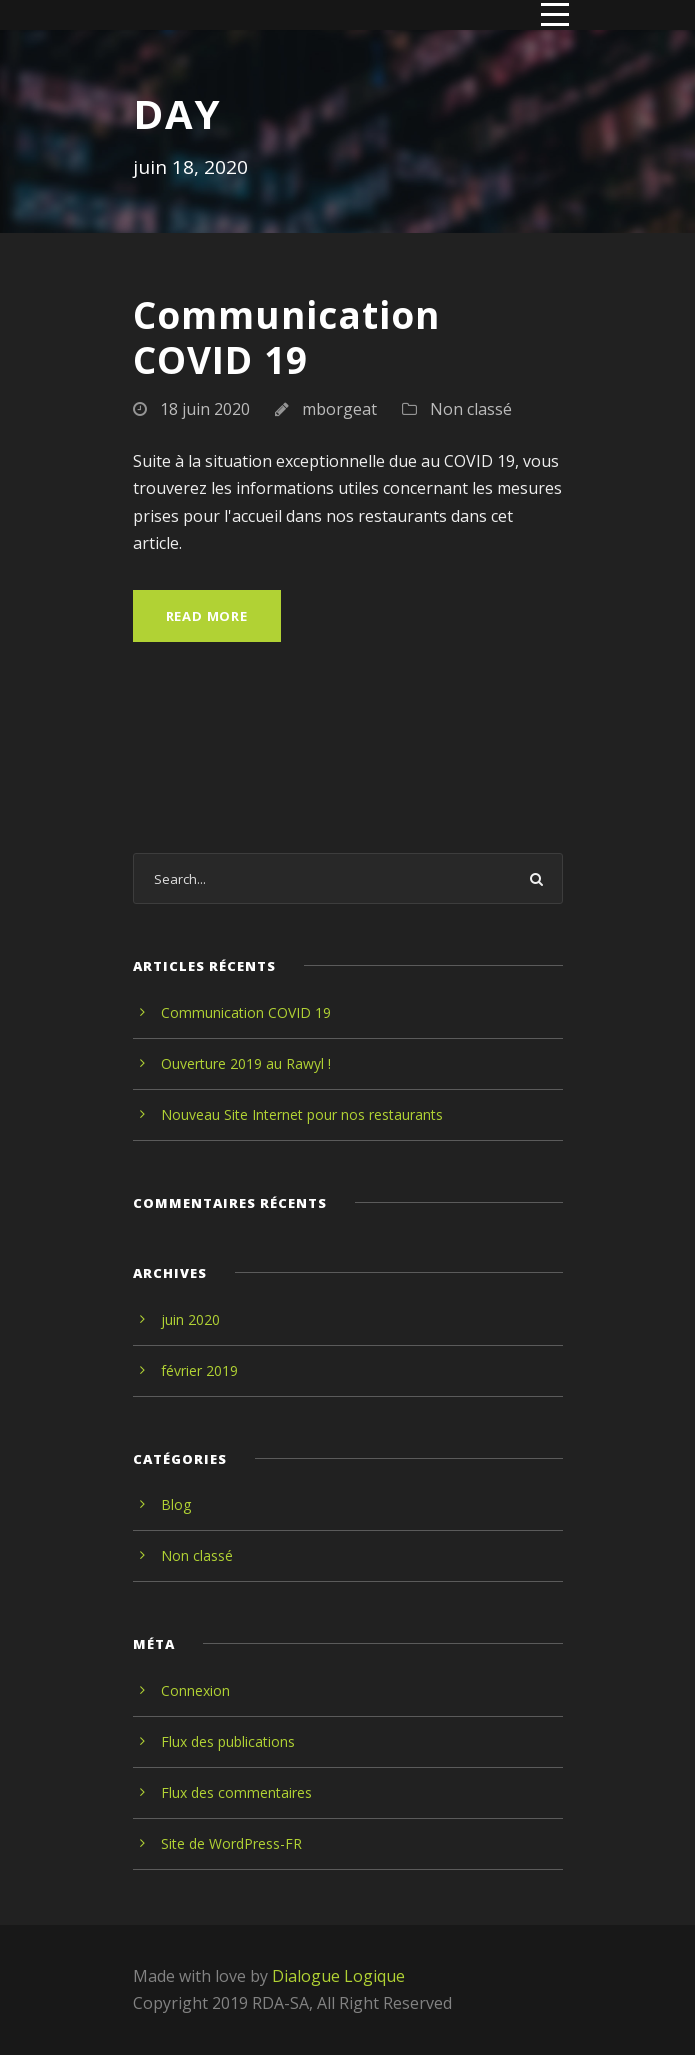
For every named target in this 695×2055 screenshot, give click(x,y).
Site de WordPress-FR (231, 1843)
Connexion (195, 1690)
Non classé (471, 409)
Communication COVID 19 (286, 336)
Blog (176, 1504)
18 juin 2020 (205, 409)
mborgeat (339, 409)
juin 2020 (190, 1319)
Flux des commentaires (236, 1792)
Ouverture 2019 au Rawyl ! (246, 1063)
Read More (207, 616)
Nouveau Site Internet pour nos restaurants (302, 1114)
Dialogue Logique (338, 1976)
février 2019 (199, 1370)
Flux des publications (228, 1741)
